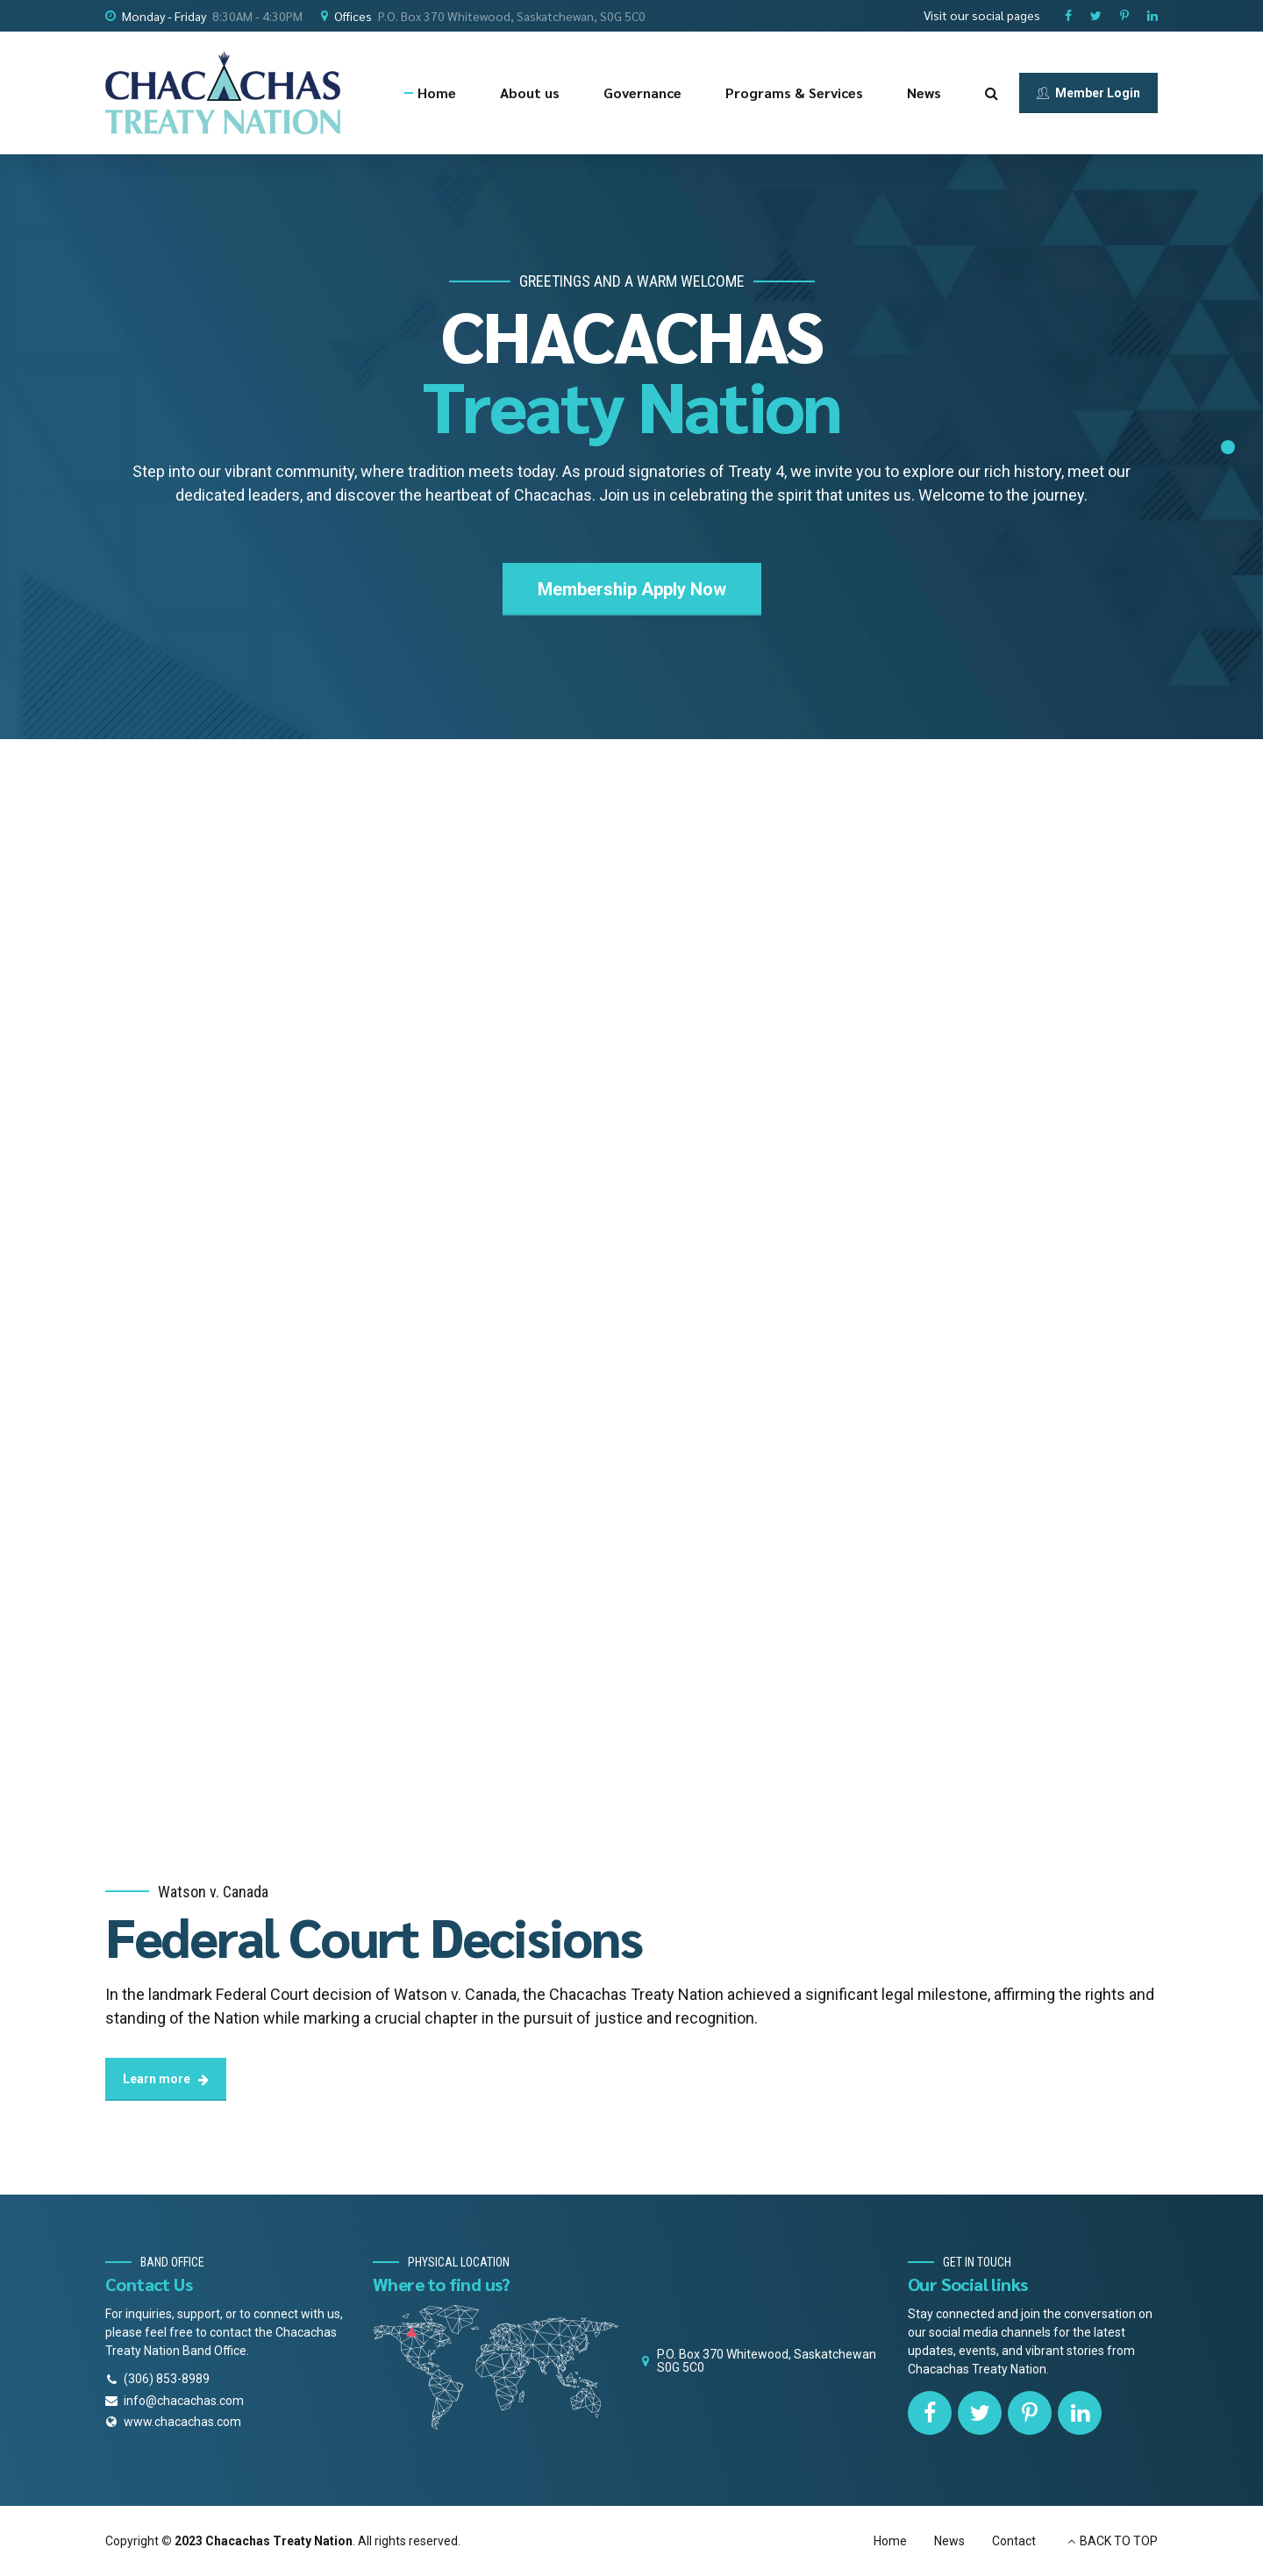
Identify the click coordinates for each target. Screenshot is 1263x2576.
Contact (1014, 2541)
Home (436, 92)
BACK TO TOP (1119, 2541)
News (924, 92)
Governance (642, 92)
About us (530, 92)
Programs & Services (794, 92)
